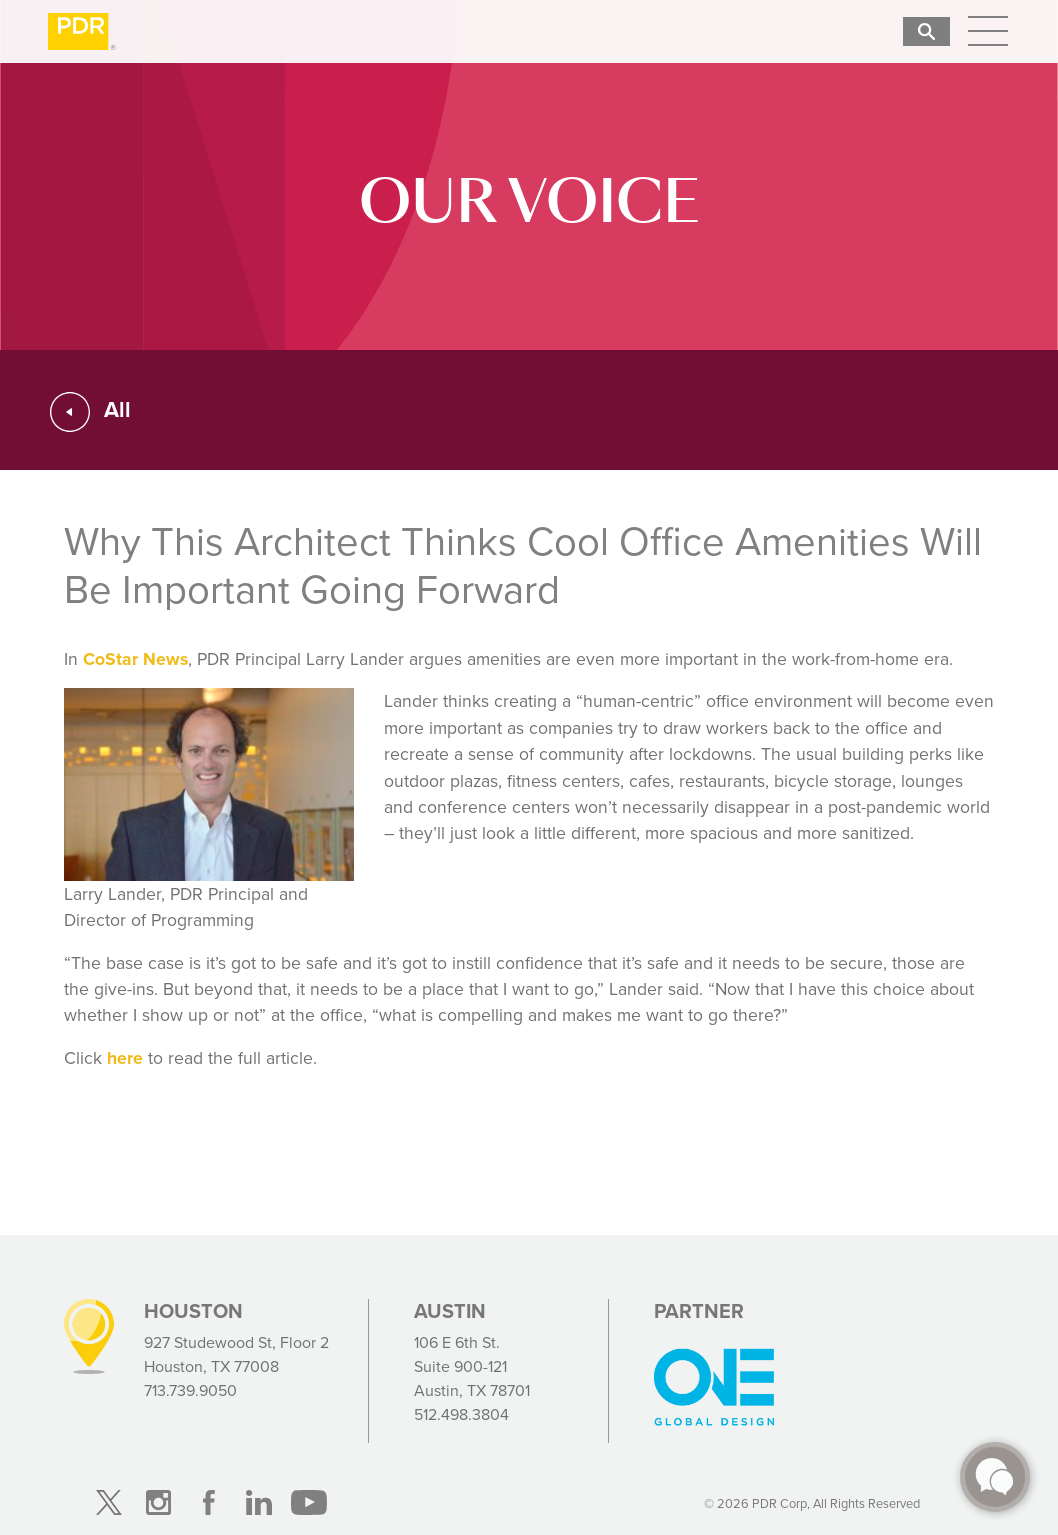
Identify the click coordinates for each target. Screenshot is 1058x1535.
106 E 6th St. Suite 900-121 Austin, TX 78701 (472, 1366)
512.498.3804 (461, 1414)
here (125, 1058)
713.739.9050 (190, 1390)
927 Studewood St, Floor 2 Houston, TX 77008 (236, 1354)
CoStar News (135, 659)
